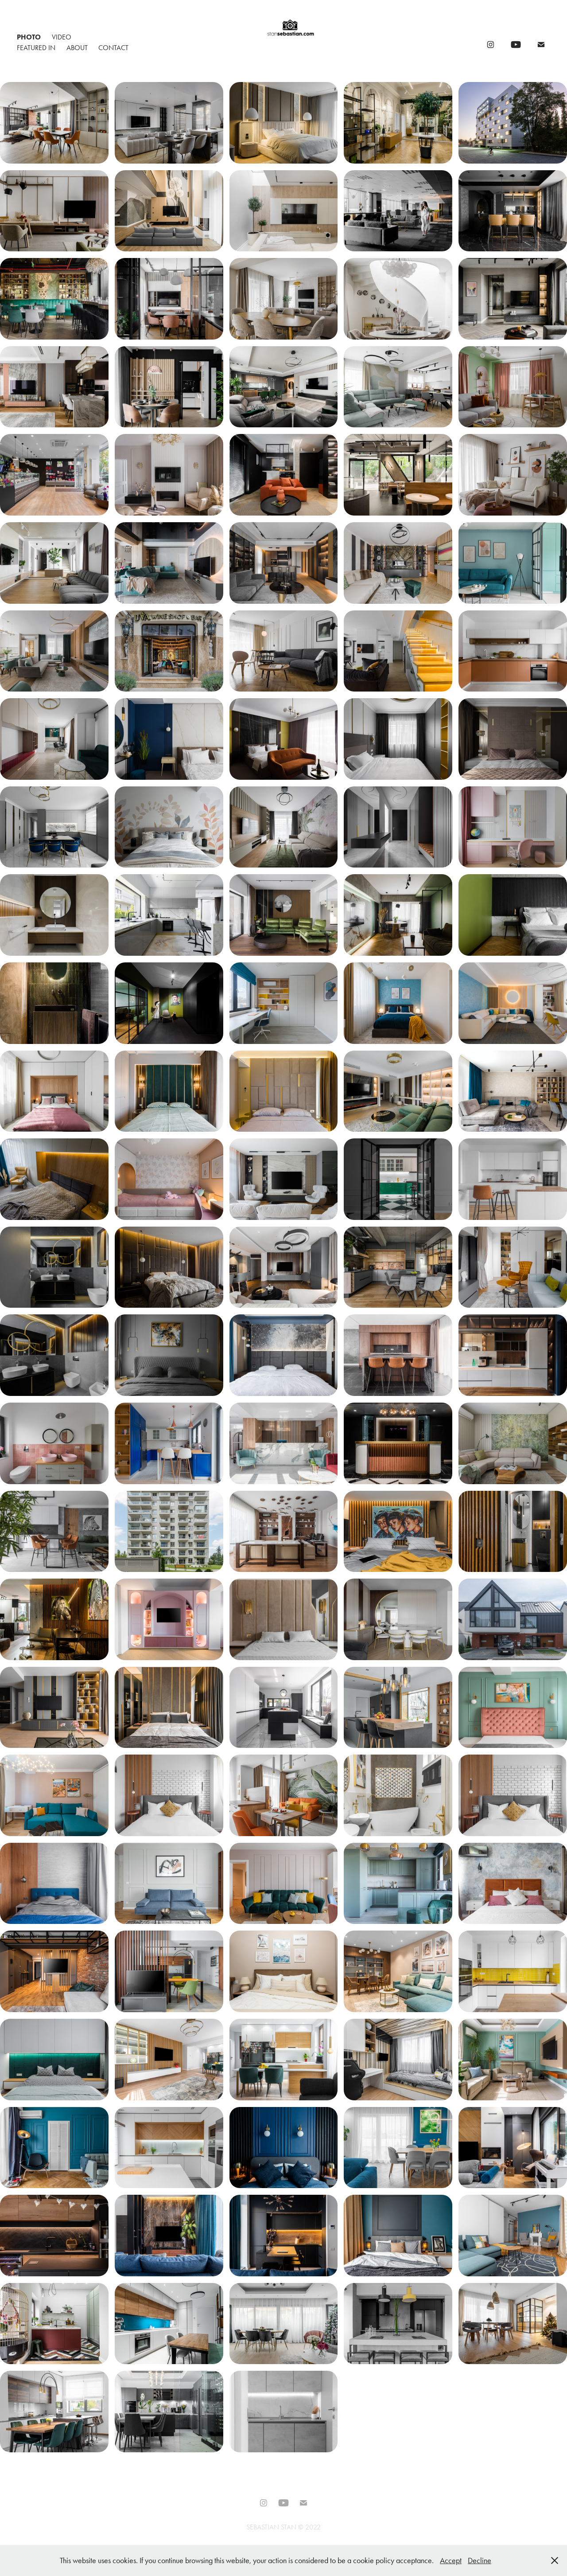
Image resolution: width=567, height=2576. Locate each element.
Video (61, 37)
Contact (113, 47)
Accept (451, 2560)
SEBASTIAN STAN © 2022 (283, 2527)
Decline (479, 2560)
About (77, 47)
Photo (29, 37)
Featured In (36, 47)
